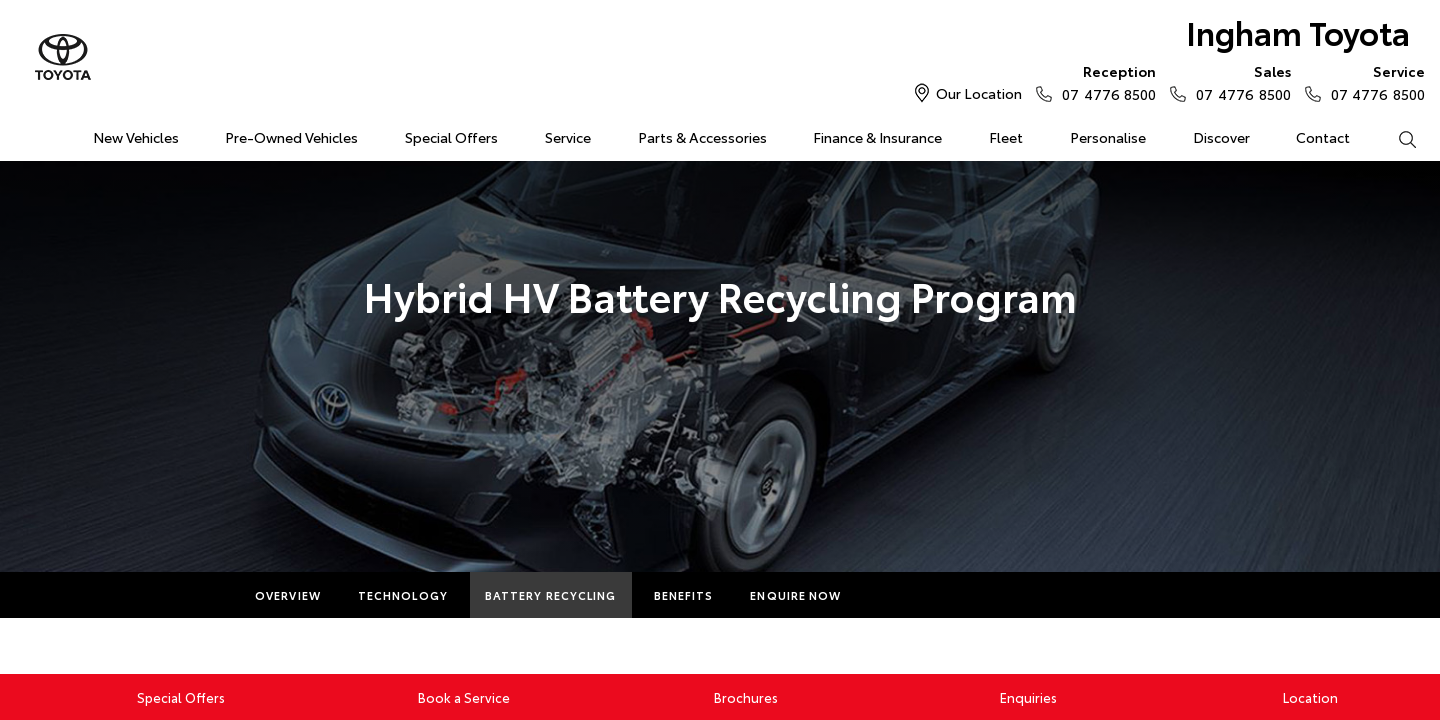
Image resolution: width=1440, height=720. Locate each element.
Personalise (1108, 137)
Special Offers (451, 137)
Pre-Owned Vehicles (291, 137)
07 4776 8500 (1104, 82)
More (896, 595)
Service (568, 137)
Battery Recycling (551, 595)
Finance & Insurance (877, 137)
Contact (1323, 137)
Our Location (979, 93)
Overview (288, 595)
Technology (403, 595)
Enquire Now (795, 595)
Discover (1221, 137)
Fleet (1006, 137)
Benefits (684, 595)
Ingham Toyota (1298, 31)
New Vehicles (136, 137)
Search (1395, 138)
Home (23, 133)
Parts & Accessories (702, 137)
